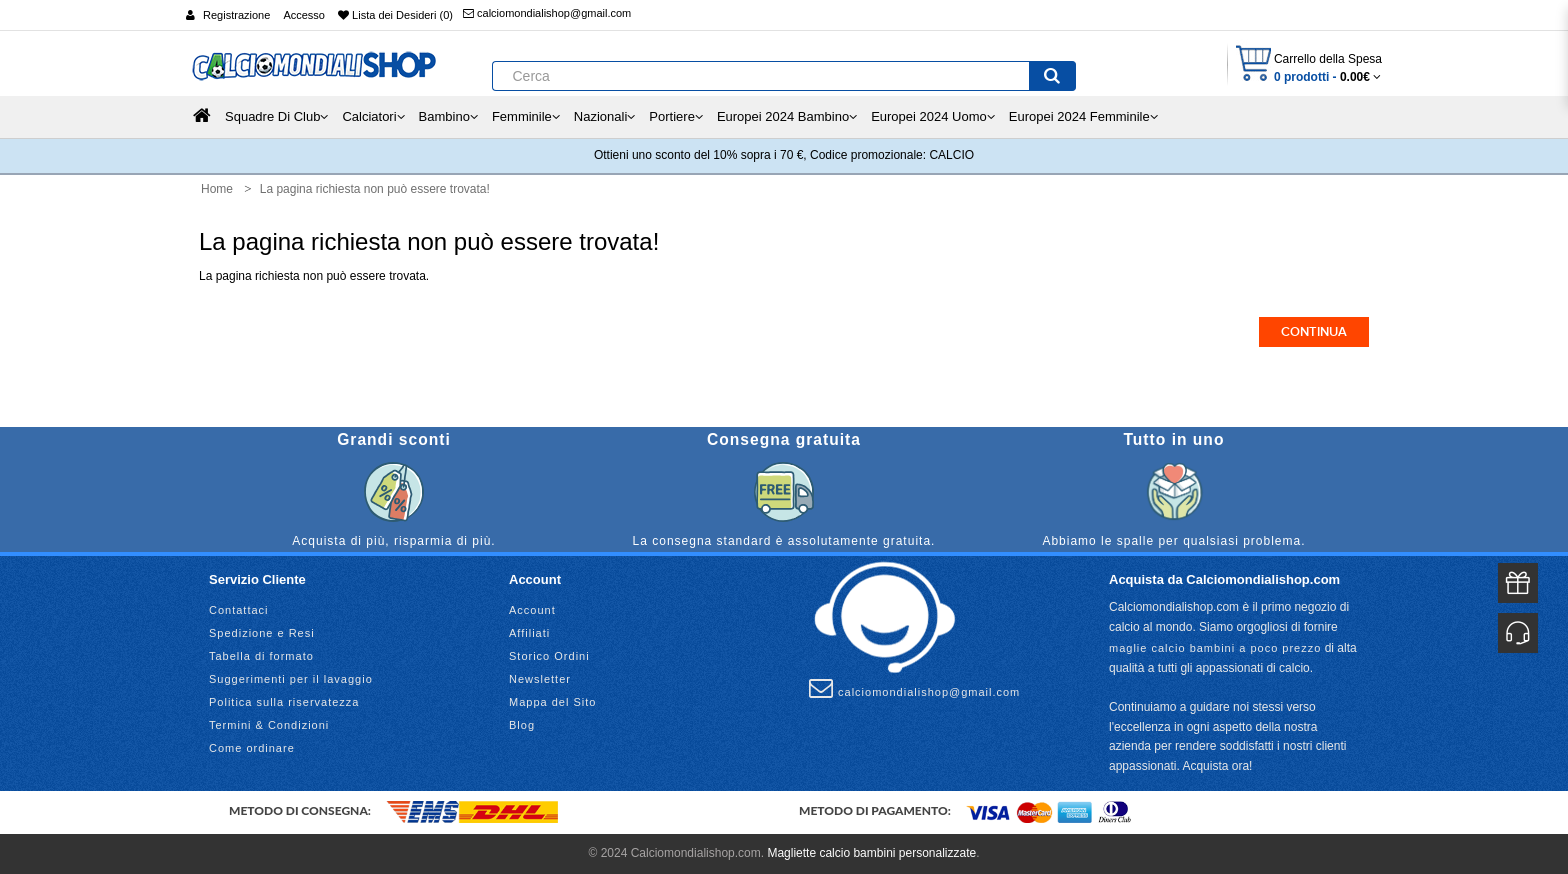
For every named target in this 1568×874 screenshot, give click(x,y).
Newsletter (540, 679)
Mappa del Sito (552, 702)
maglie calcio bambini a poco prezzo (1215, 648)
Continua (1314, 332)
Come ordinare (252, 748)
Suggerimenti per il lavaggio (291, 679)
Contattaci (239, 610)
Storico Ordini (549, 656)
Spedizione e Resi (262, 633)
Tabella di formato (261, 656)
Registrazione (236, 15)
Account (532, 610)
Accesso (304, 15)
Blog (522, 725)
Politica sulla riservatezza (284, 702)
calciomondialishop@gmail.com (547, 13)
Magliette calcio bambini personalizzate (871, 853)
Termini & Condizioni (269, 725)
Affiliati (529, 633)
